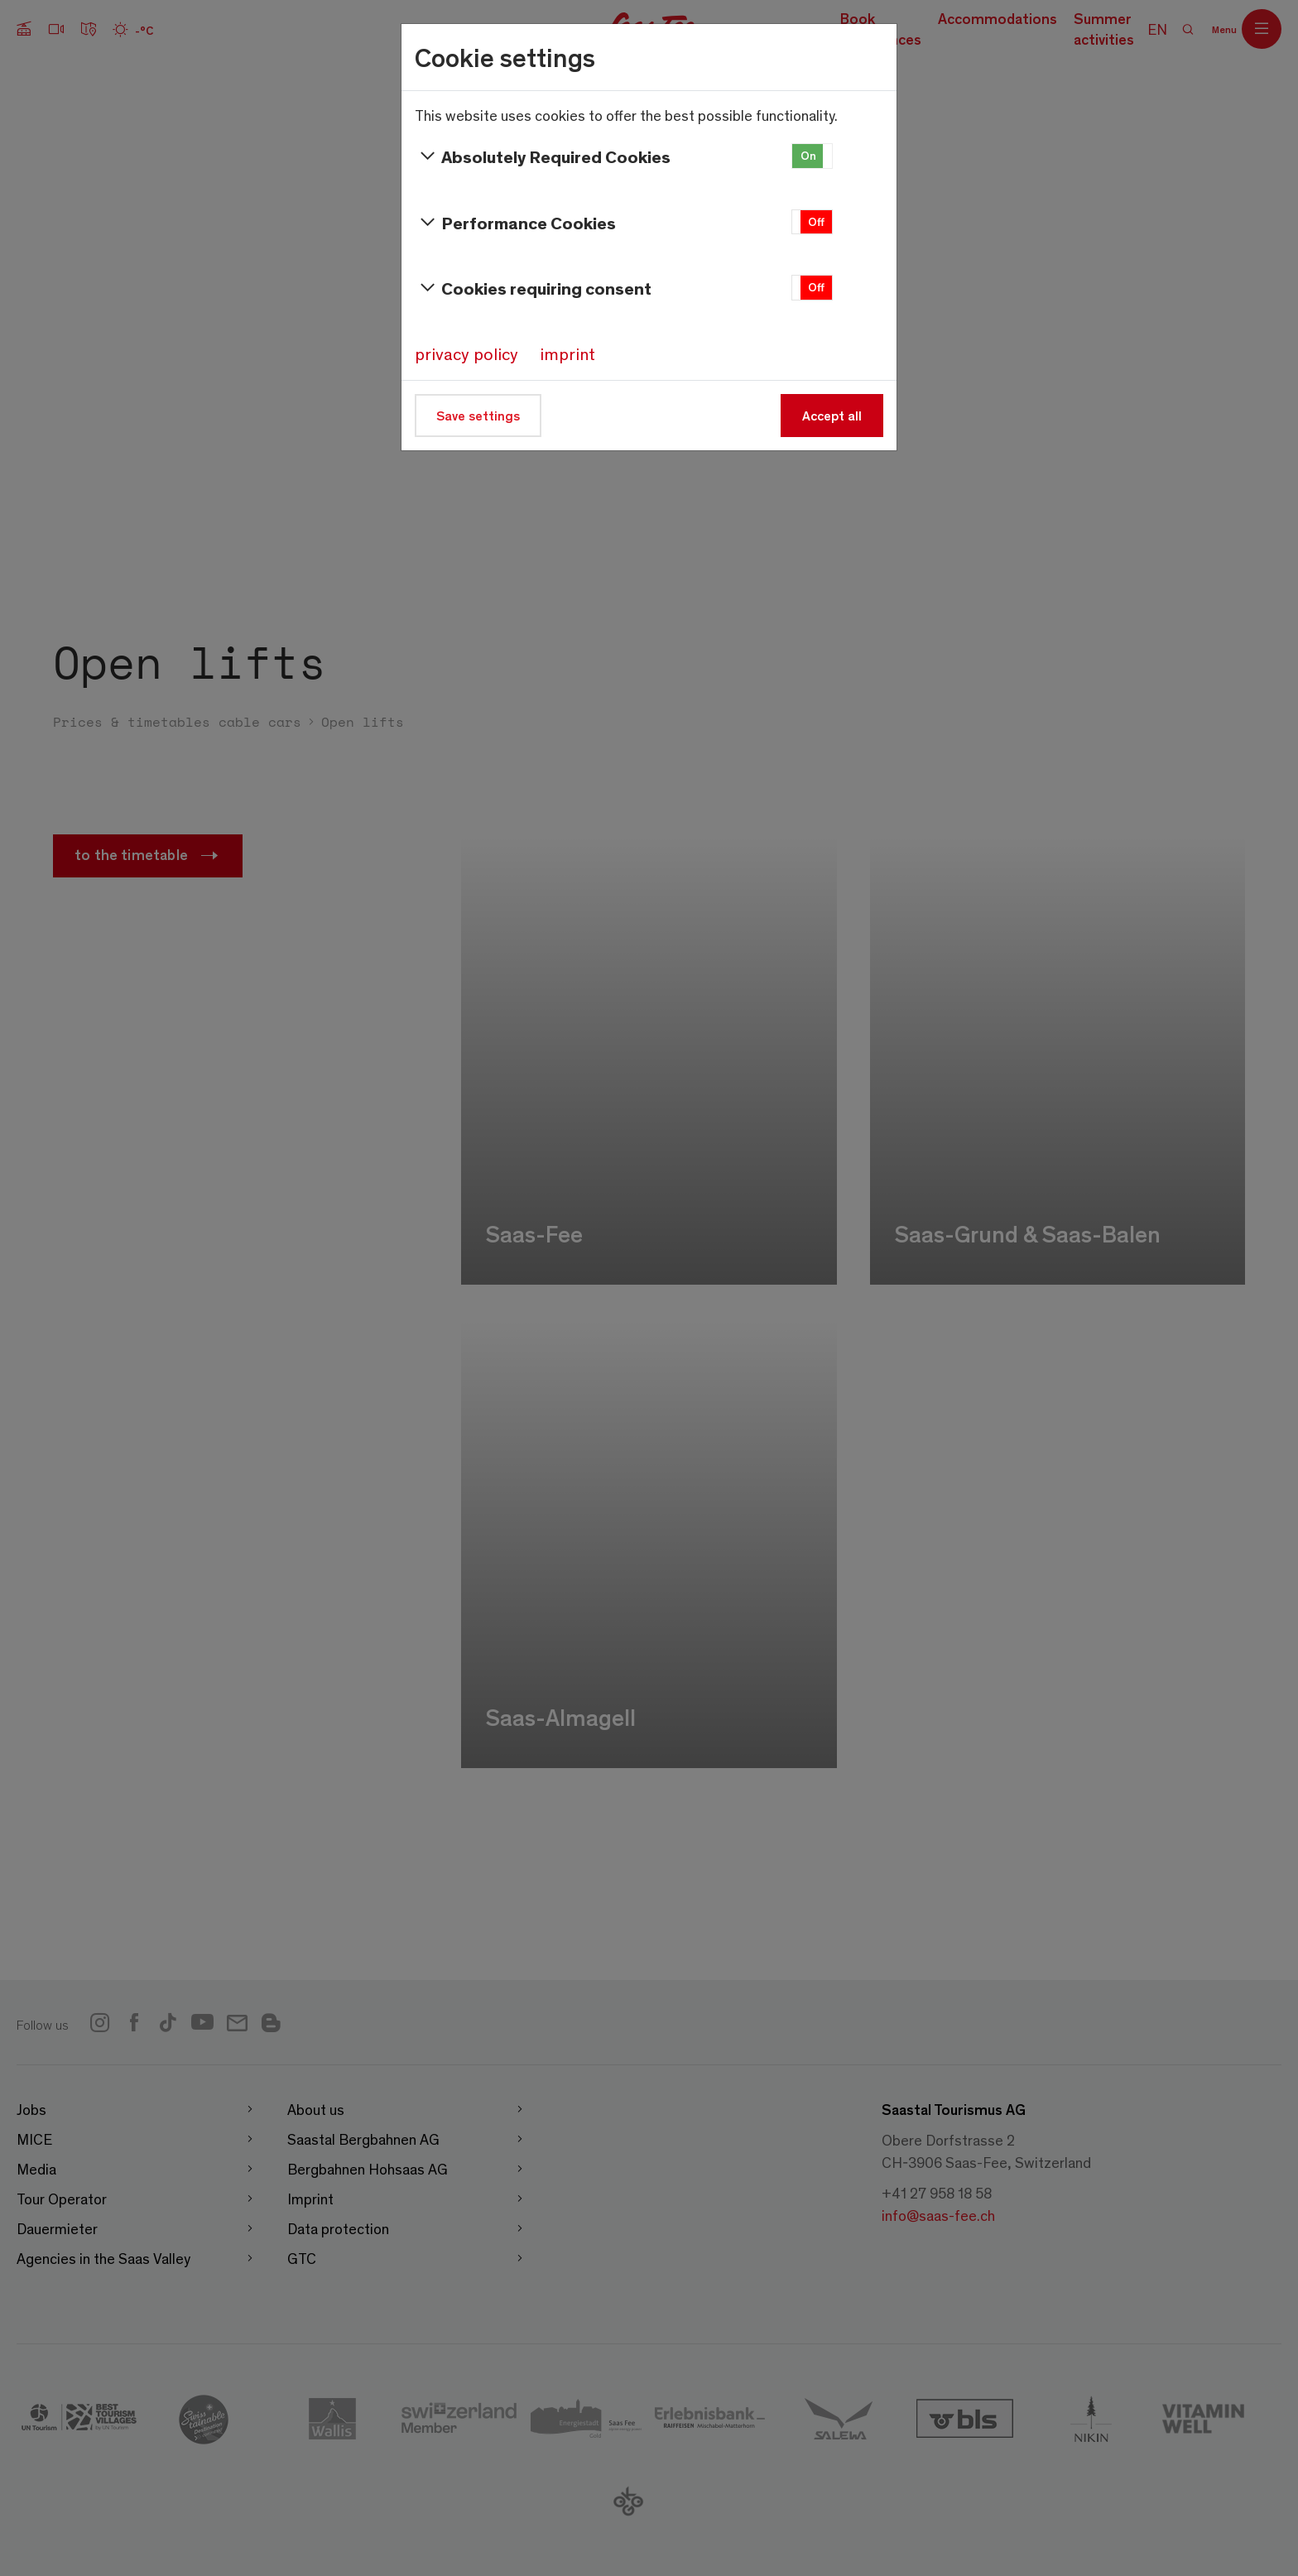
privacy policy (466, 353)
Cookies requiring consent (533, 288)
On (808, 155)
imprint (567, 353)
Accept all (832, 415)
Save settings (478, 415)
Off (816, 221)
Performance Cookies (515, 222)
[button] (812, 156)
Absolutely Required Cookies (543, 156)
